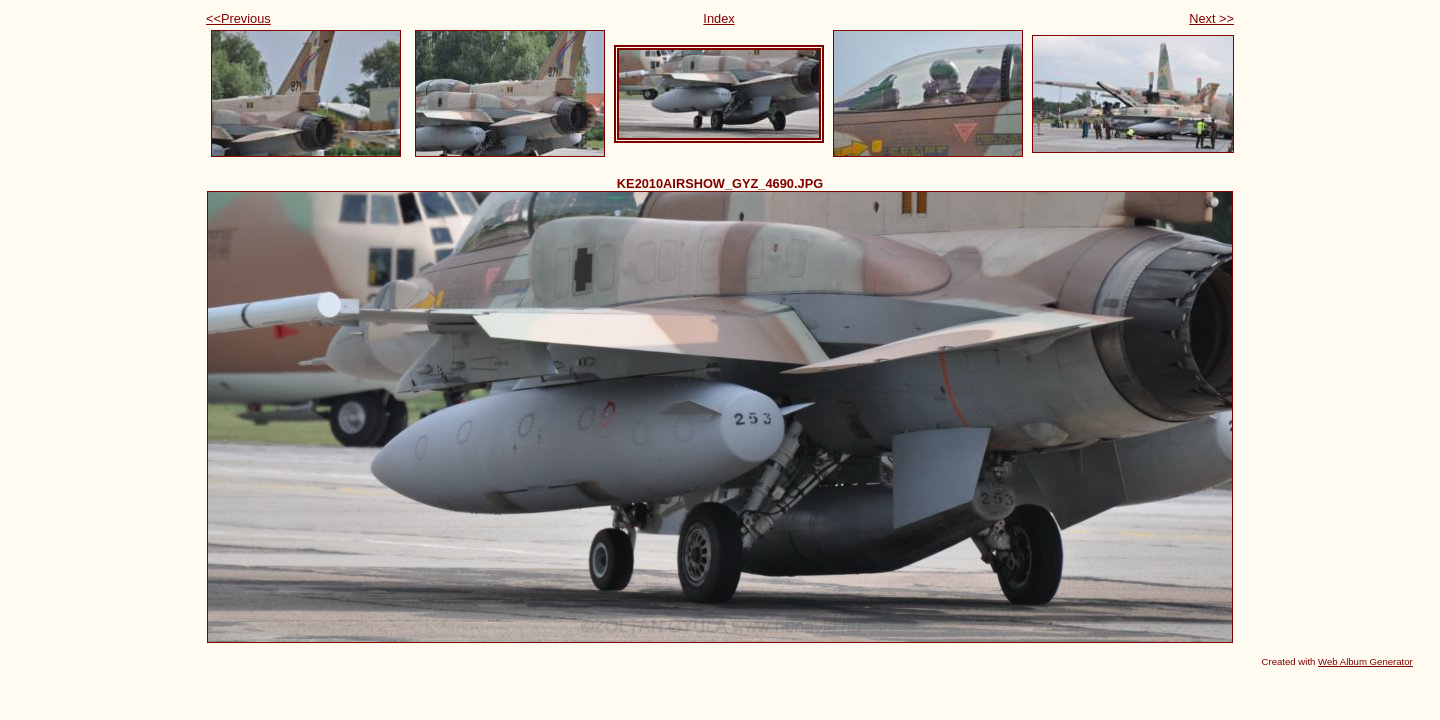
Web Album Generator (1365, 661)
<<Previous (238, 18)
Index (718, 18)
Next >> (1211, 18)
